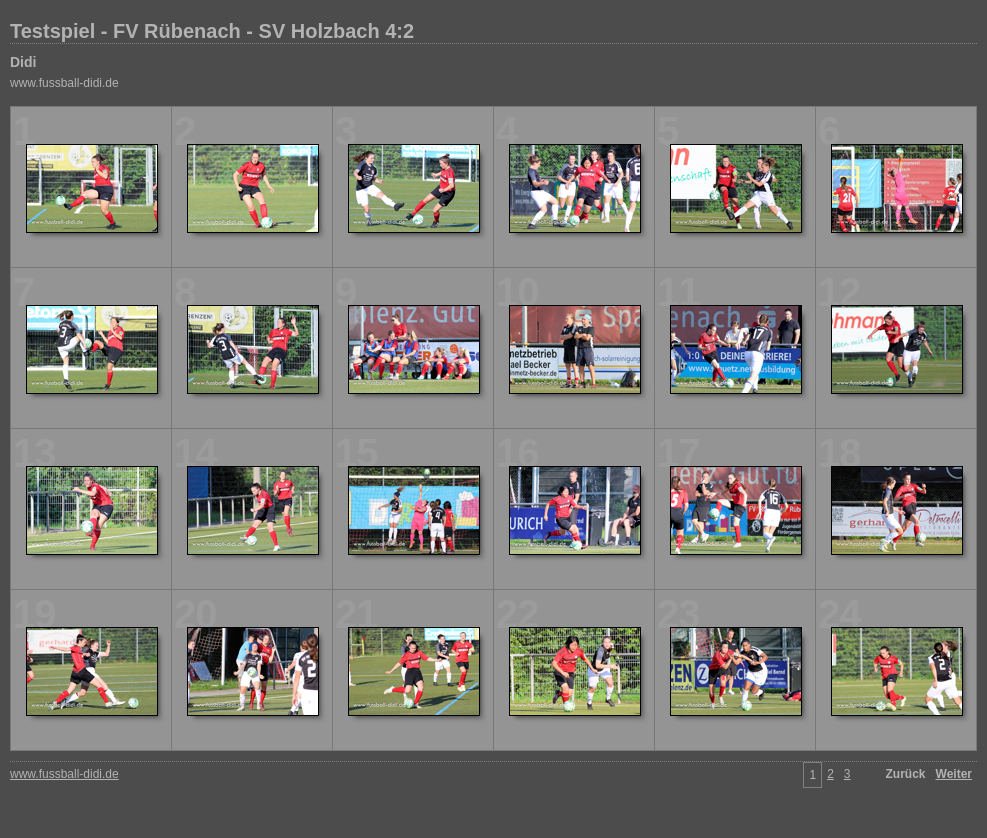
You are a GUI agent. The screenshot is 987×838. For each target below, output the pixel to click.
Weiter (954, 774)
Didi (23, 62)
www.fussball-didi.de (64, 83)
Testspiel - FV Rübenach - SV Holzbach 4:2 (212, 31)
